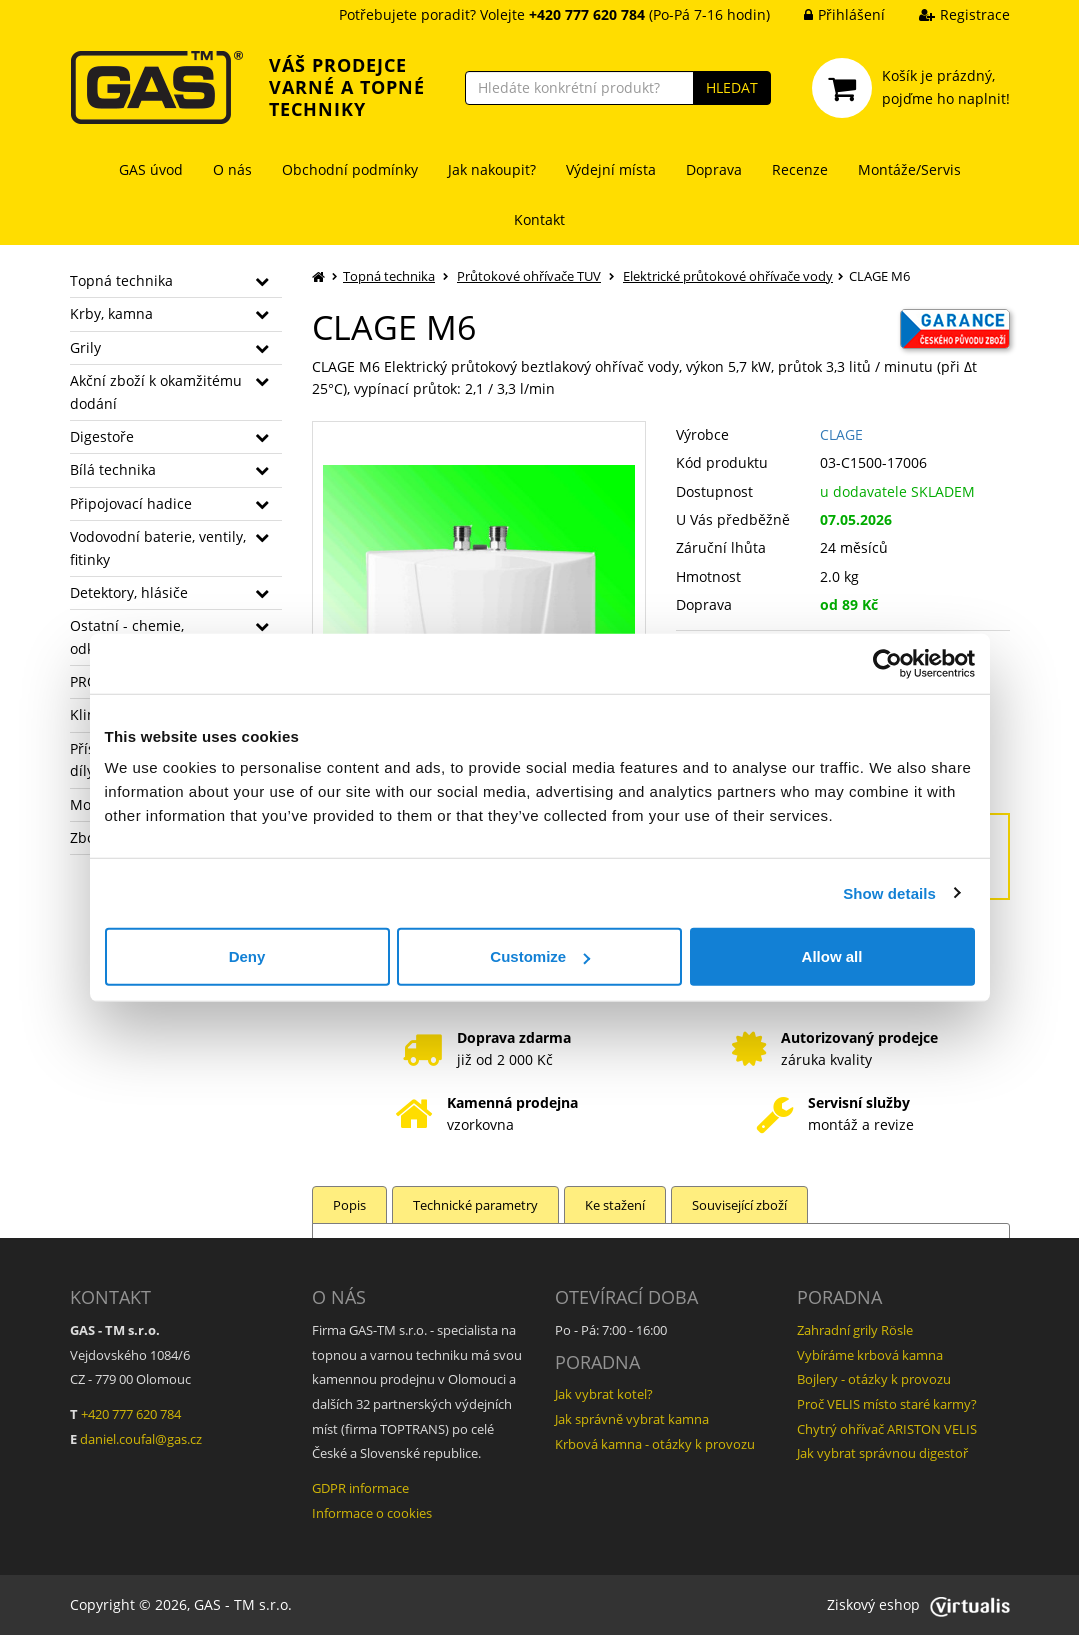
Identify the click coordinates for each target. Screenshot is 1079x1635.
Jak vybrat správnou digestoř (882, 1453)
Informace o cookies (372, 1513)
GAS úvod (151, 169)
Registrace (949, 14)
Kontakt (539, 219)
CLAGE (841, 434)
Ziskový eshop (918, 1604)
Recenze (800, 169)
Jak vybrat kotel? (604, 1394)
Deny (247, 956)
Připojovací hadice (131, 503)
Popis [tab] (349, 1205)
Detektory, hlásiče (129, 592)
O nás (232, 169)
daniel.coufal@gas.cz (141, 1439)
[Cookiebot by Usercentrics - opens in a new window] (887, 663)
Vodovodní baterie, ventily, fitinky (158, 547)
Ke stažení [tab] (615, 1205)
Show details (889, 892)
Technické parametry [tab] (475, 1205)
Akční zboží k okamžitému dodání (156, 391)
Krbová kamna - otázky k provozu (655, 1444)
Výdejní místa (611, 169)
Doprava (714, 169)
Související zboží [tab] (739, 1205)
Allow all (832, 956)
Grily (85, 347)
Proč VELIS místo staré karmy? (887, 1404)
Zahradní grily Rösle (855, 1330)
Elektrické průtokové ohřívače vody (728, 276)
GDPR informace (360, 1488)
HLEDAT (732, 87)
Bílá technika (113, 469)
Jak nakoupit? (492, 169)
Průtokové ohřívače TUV (529, 276)
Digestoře (102, 436)
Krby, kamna (111, 313)
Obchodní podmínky (350, 169)
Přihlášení (829, 14)
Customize (540, 956)
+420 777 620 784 (131, 1414)
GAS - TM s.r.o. (243, 1604)
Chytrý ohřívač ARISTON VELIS (887, 1429)
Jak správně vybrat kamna (632, 1419)
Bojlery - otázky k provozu (874, 1379)
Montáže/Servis (909, 169)
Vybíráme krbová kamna (870, 1355)
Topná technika (121, 280)
